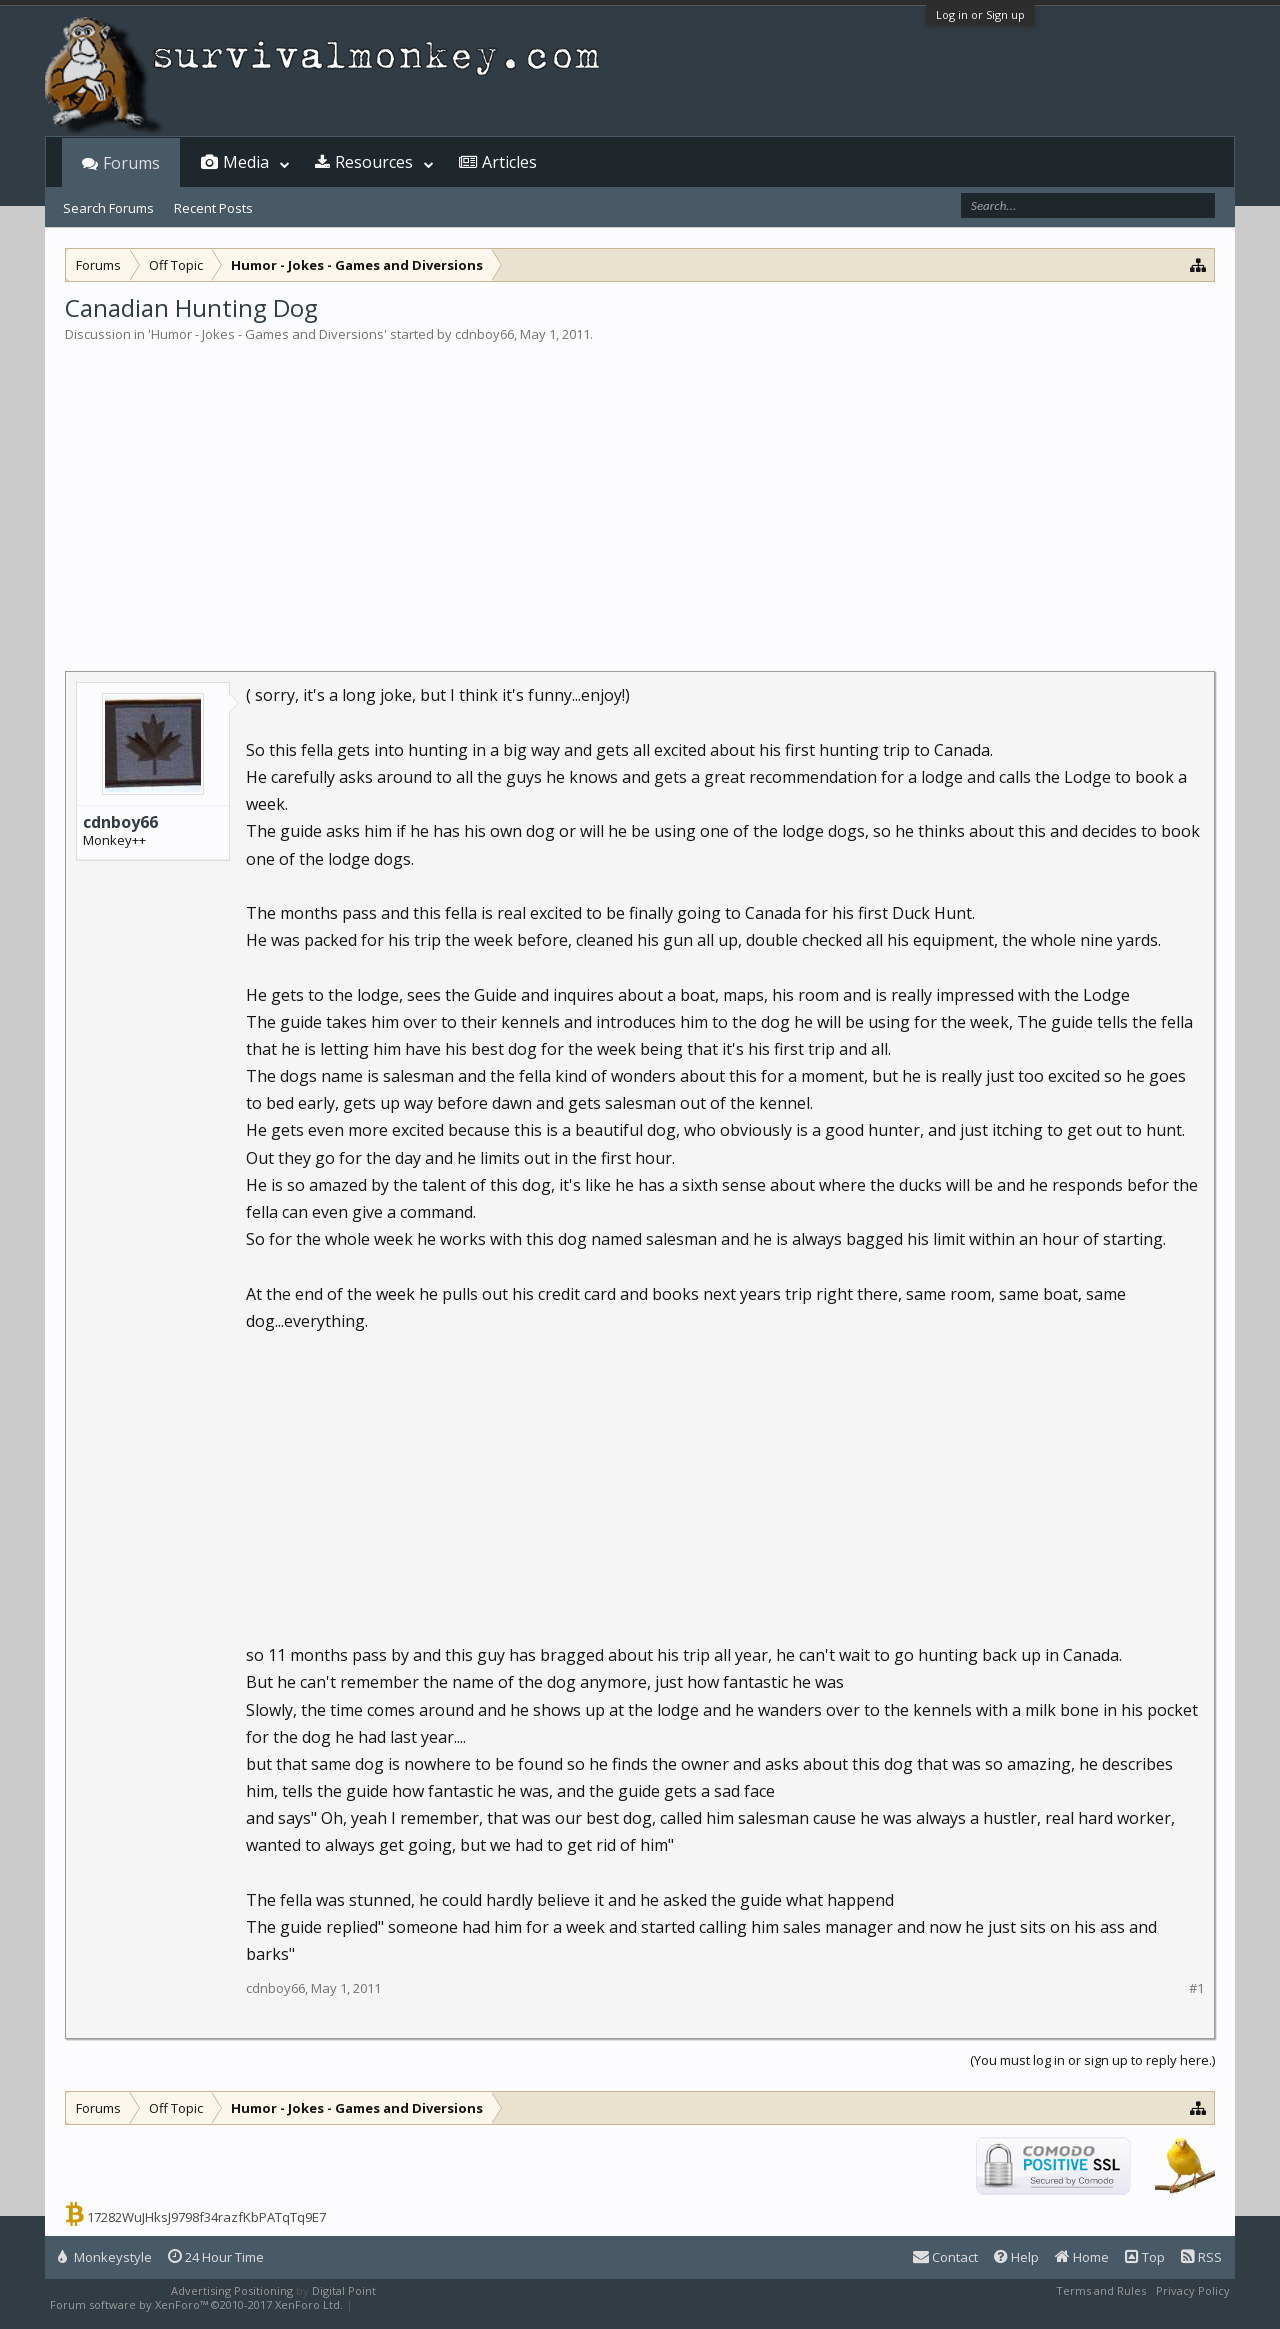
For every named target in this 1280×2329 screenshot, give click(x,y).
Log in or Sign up (980, 14)
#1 (1196, 1988)
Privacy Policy (1193, 2290)
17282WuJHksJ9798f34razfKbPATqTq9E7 (206, 2217)
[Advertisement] (640, 494)
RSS (1201, 2257)
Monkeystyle (105, 2257)
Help (1016, 2257)
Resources (374, 162)
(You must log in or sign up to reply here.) (1092, 2060)
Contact (945, 2257)
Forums (131, 163)
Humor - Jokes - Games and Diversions (267, 334)
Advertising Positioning (232, 2290)
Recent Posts (213, 208)
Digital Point (344, 2290)
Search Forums (108, 208)
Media (246, 162)
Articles (509, 162)
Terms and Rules (1101, 2290)
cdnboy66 (484, 334)
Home (1082, 2257)
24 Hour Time (216, 2257)
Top (1145, 2257)
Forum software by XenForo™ (196, 2304)
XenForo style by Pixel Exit (426, 2304)
